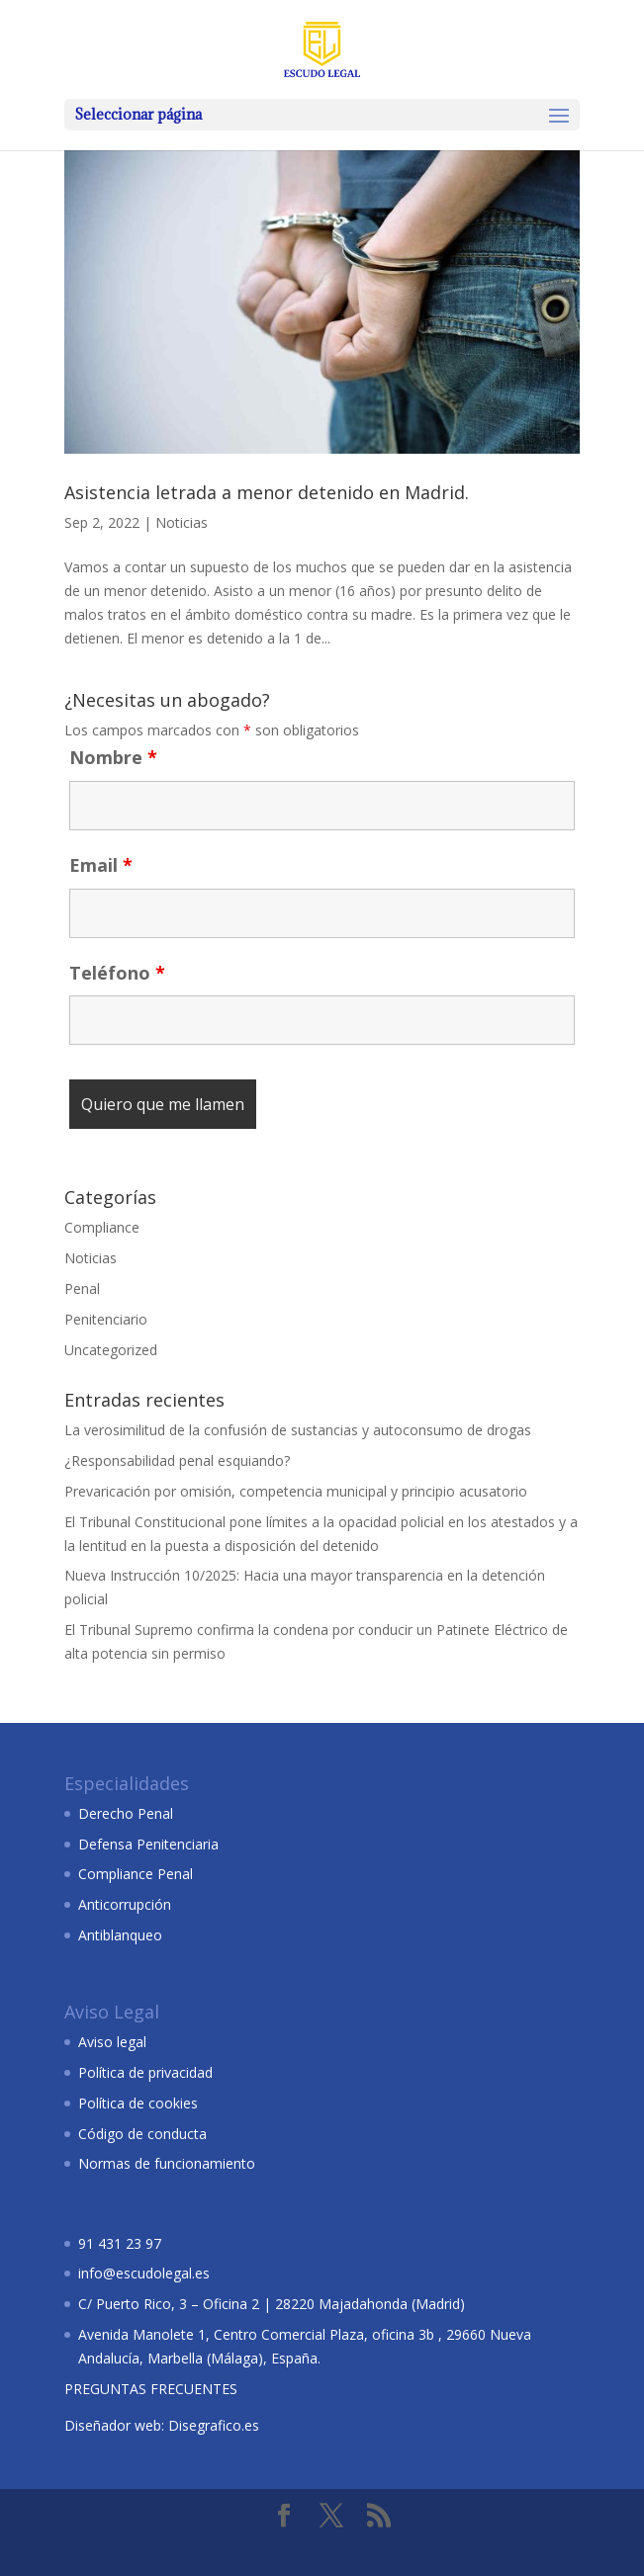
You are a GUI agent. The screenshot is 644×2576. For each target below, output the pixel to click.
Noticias (181, 522)
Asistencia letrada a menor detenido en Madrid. (266, 492)
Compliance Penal (135, 1873)
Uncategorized (110, 1349)
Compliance (101, 1227)
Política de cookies (138, 2103)
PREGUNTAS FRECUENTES (150, 2388)
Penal (82, 1288)
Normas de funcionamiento (166, 2163)
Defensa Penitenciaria (148, 1844)
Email (101, 865)
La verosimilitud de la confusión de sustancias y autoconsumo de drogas (297, 1429)
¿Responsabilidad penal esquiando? (177, 1460)
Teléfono (117, 973)
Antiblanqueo (120, 1935)
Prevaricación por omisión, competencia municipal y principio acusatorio (295, 1491)
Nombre (113, 757)
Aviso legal (112, 2041)
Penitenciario (105, 1319)
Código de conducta (142, 2133)
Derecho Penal (125, 1813)
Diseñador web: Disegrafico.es (161, 2425)
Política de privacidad (145, 2072)
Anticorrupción (124, 1904)
